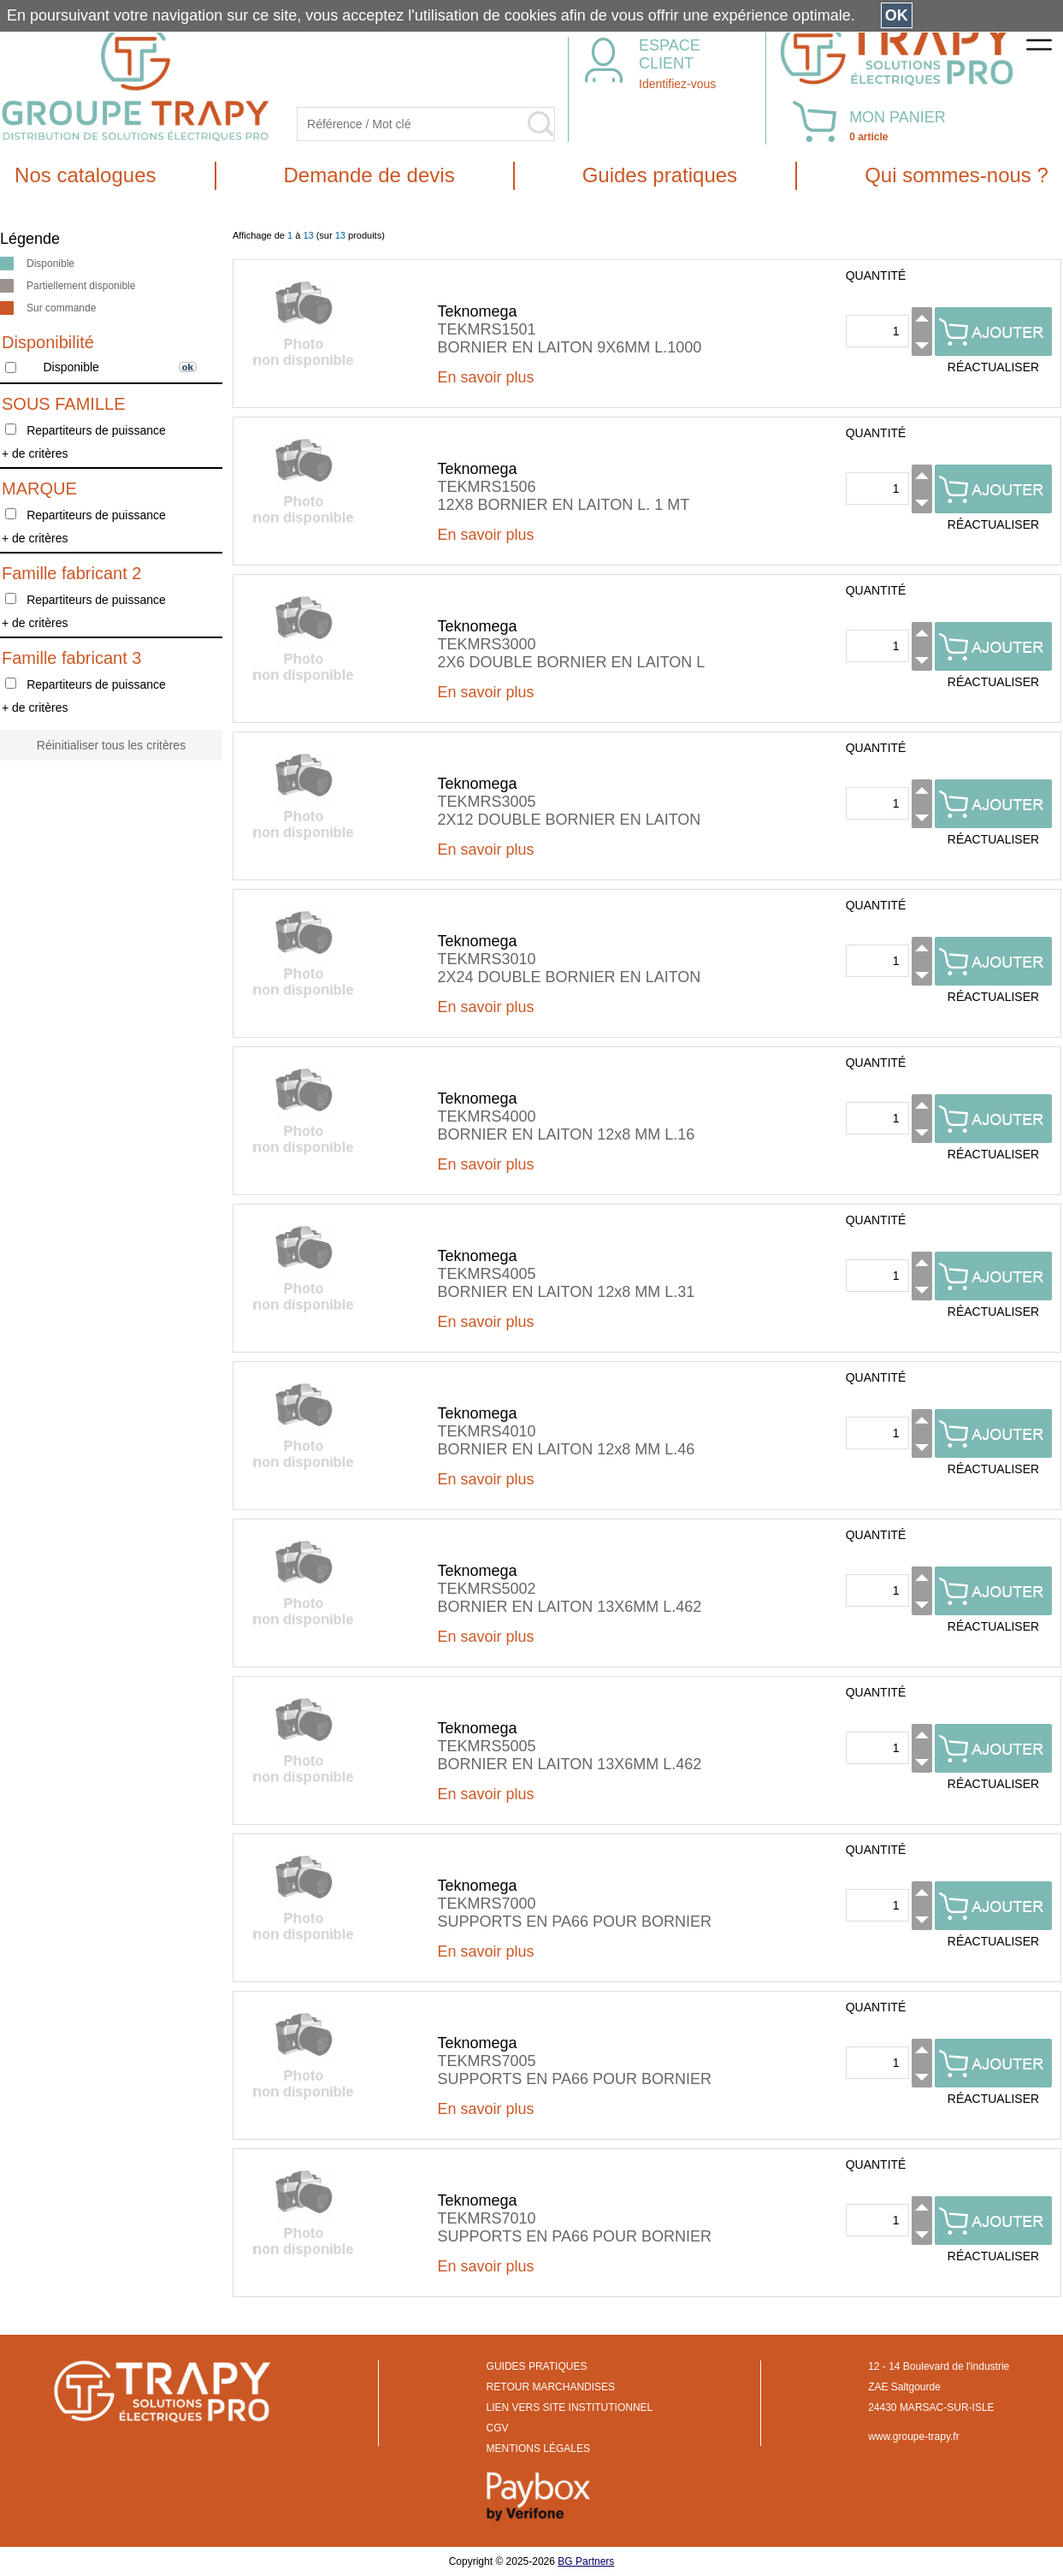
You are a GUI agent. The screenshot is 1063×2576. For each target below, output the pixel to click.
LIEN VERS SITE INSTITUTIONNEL (570, 2407)
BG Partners (586, 2561)
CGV (498, 2428)
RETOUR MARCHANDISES (551, 2387)
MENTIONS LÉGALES (538, 2449)
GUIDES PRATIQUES (537, 2366)
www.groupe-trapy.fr (913, 2437)
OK (896, 15)
